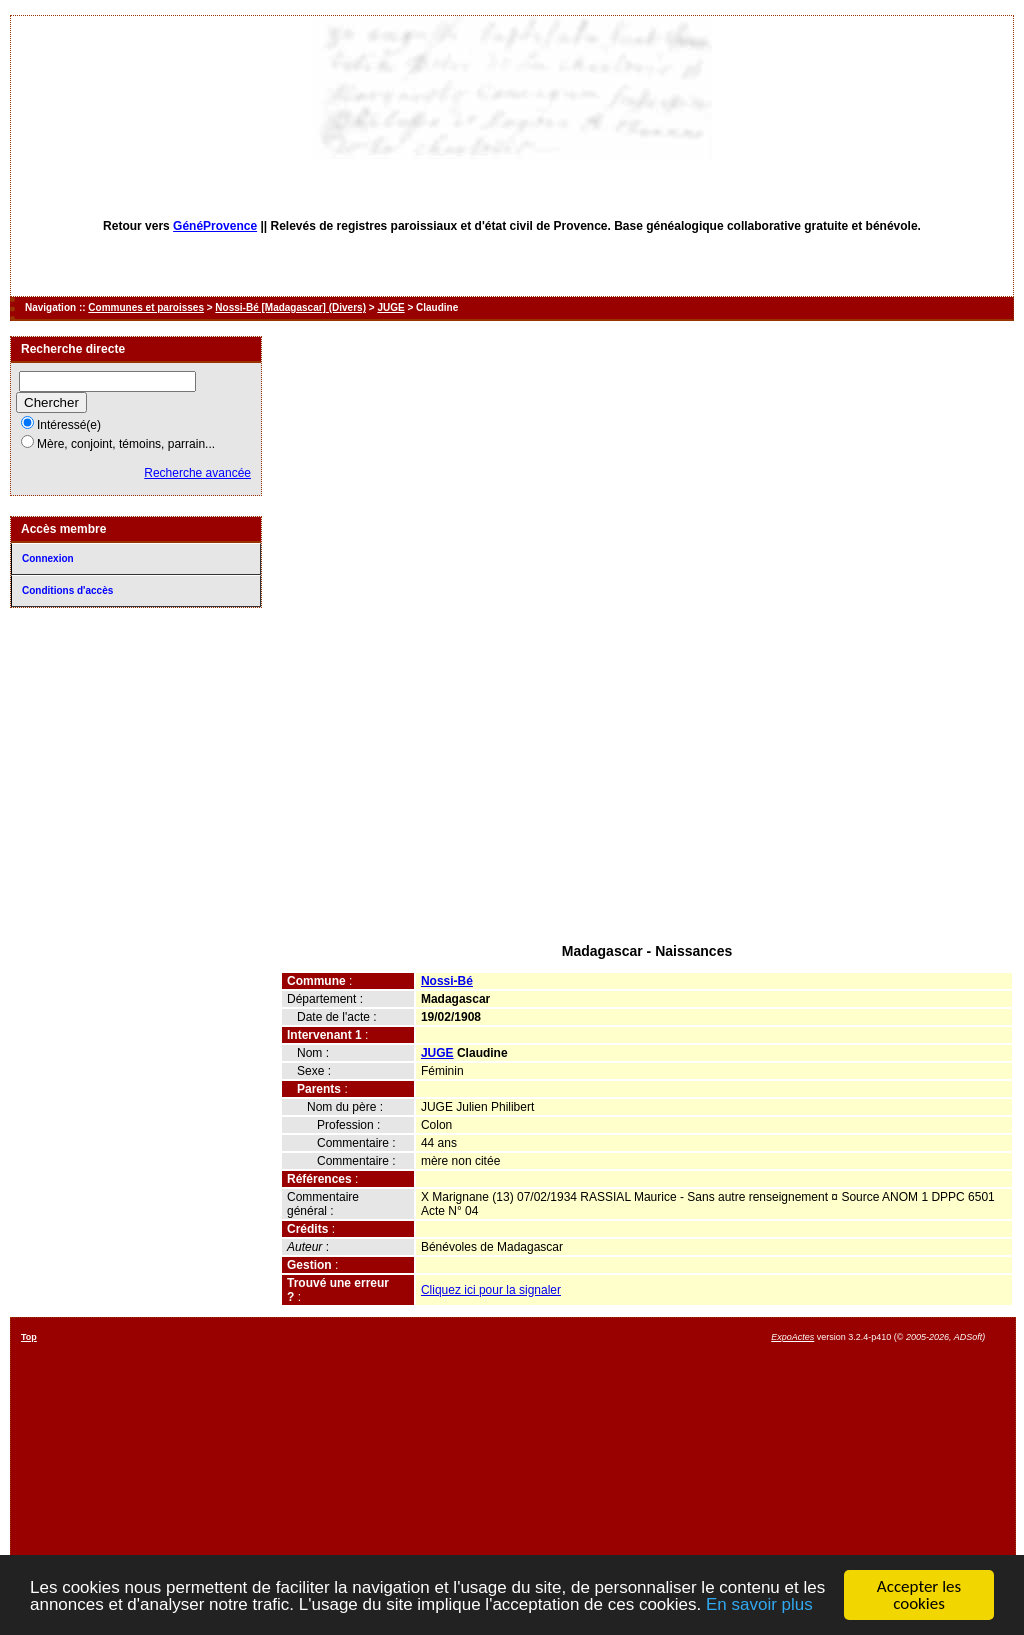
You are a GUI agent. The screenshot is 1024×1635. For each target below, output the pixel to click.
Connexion (48, 558)
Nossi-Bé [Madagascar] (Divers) (290, 307)
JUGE (390, 307)
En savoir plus (759, 1605)
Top (29, 1337)
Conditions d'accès (67, 590)
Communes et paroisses (146, 307)
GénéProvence (215, 226)
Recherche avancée (197, 473)
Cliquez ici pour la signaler (491, 1290)
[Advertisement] (647, 788)
